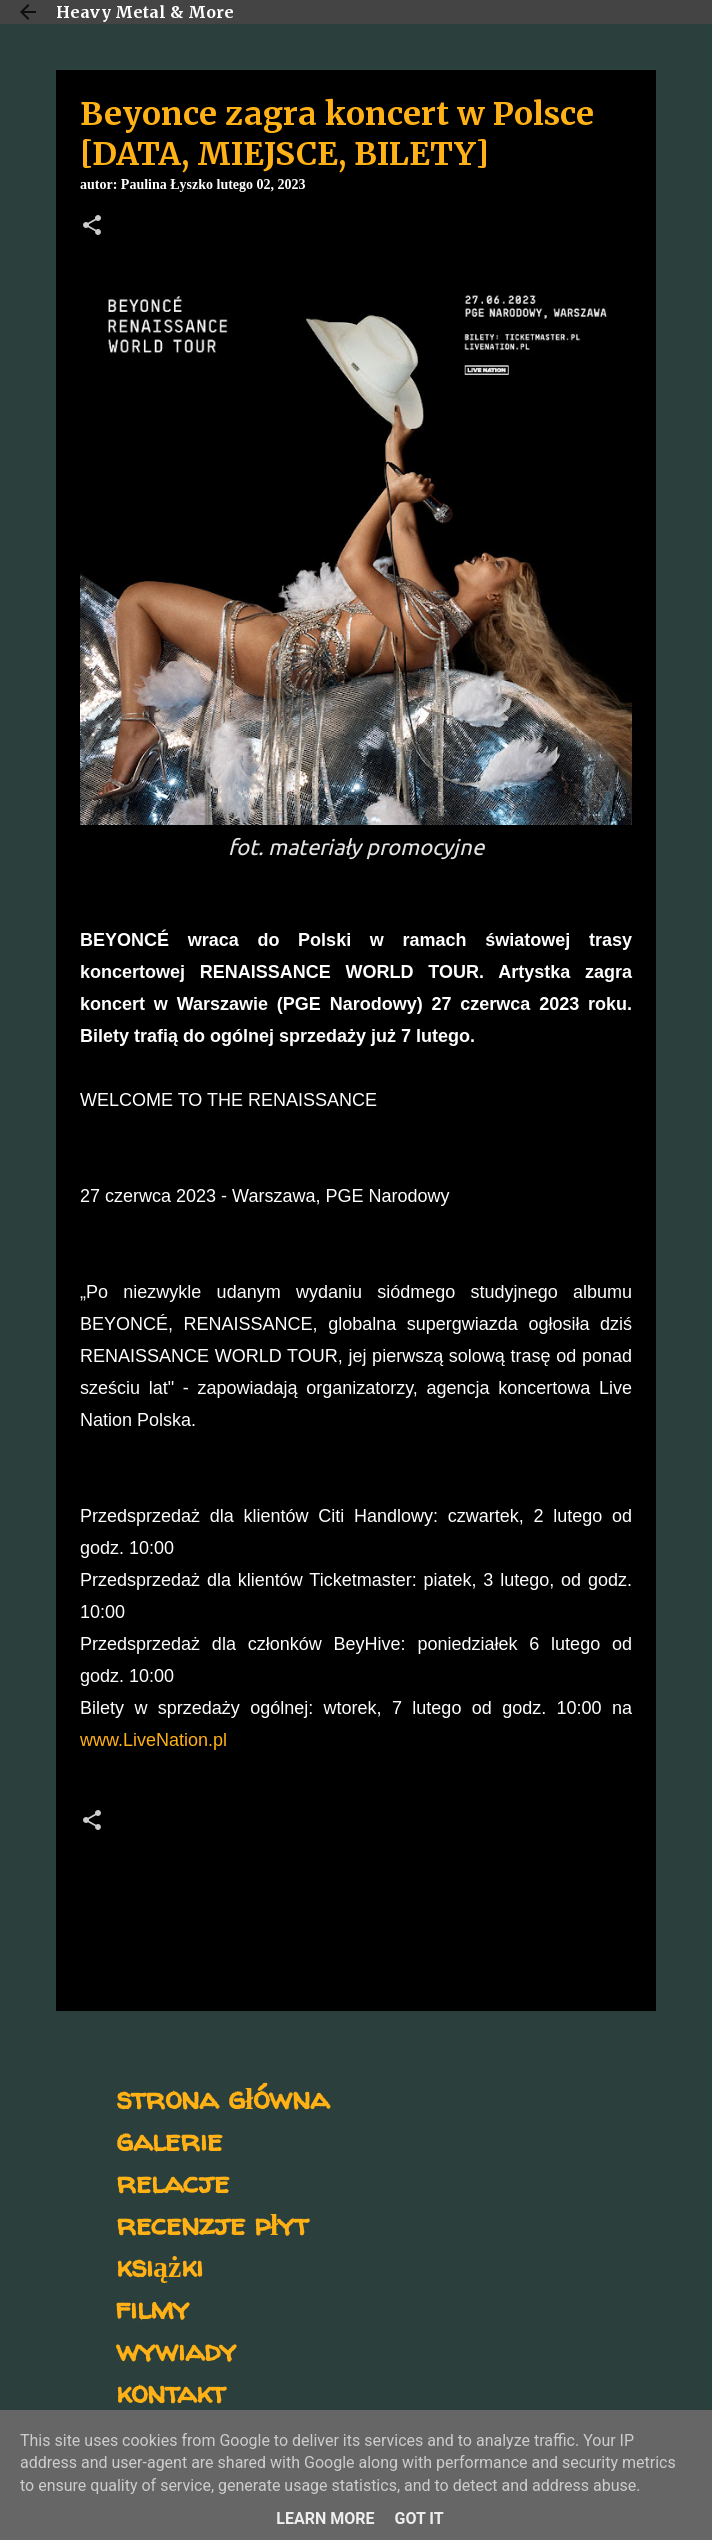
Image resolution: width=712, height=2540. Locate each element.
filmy (152, 2307)
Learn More (325, 2518)
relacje (172, 2181)
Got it (418, 2518)
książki (159, 2265)
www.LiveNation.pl (153, 1740)
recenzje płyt (212, 2223)
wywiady (176, 2349)
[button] (92, 227)
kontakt (170, 2391)
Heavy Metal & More (145, 12)
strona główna (222, 2097)
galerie (169, 2139)
